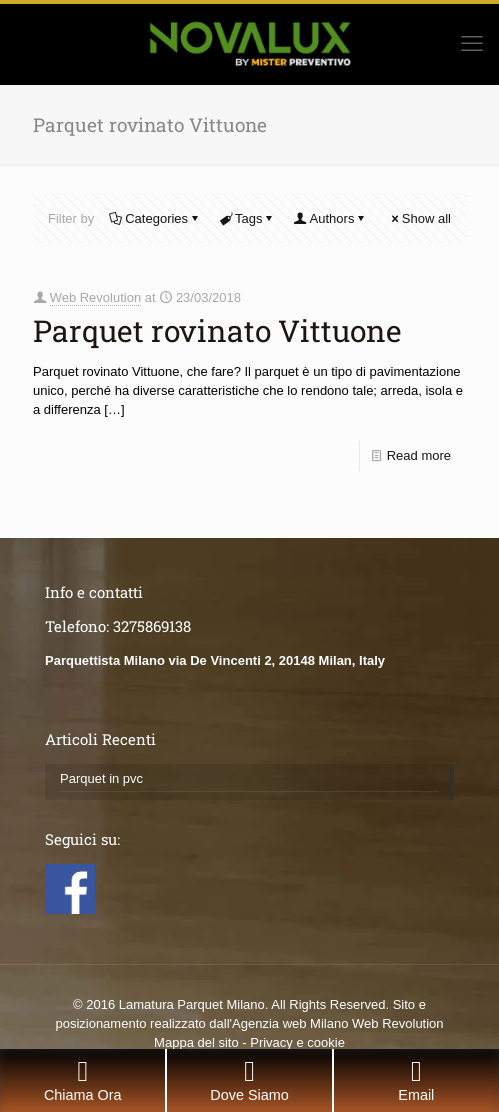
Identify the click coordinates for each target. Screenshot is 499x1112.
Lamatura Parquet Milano (192, 1004)
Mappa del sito (196, 1042)
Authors (331, 218)
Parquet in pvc (101, 778)
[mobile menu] (472, 44)
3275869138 (152, 626)
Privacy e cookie (297, 1042)
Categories (155, 218)
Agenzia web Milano (290, 1023)
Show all (420, 218)
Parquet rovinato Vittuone (217, 330)
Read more (419, 455)
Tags (247, 218)
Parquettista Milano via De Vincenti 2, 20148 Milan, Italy (215, 660)
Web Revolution (96, 297)
